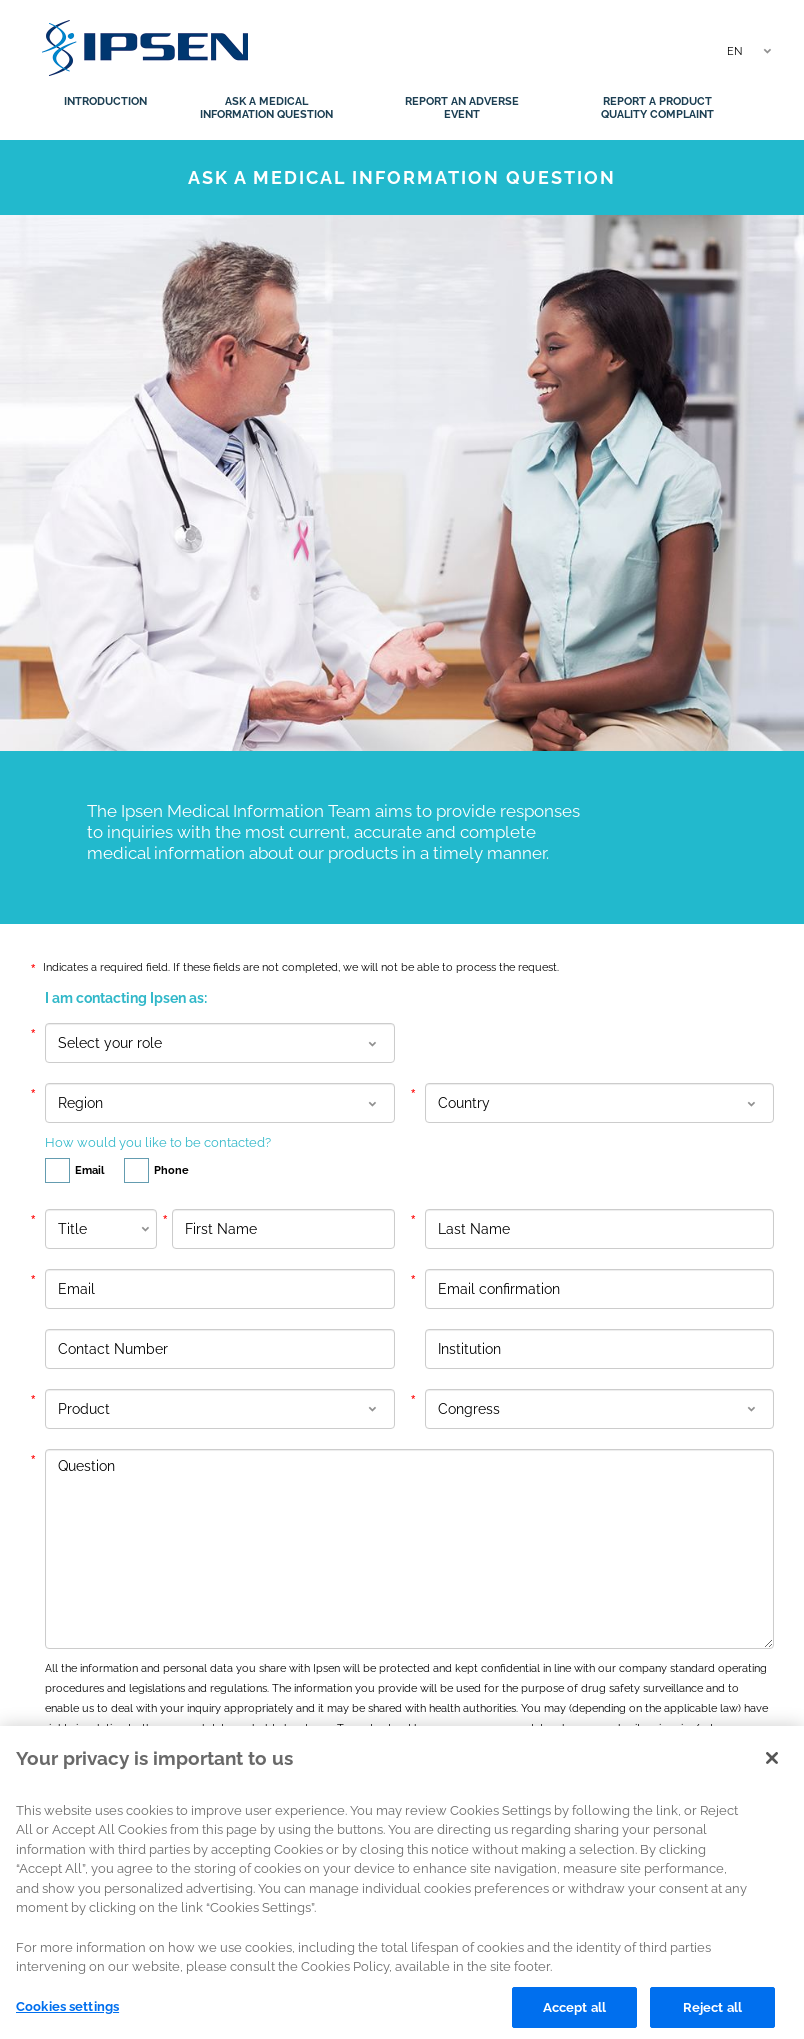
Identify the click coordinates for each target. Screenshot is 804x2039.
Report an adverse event (462, 108)
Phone (156, 1168)
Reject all (712, 2016)
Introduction (105, 101)
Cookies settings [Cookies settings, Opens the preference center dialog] (67, 2015)
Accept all (574, 2016)
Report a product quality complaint (657, 108)
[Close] (772, 1768)
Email (74, 1168)
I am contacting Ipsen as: (126, 998)
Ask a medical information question (266, 108)
